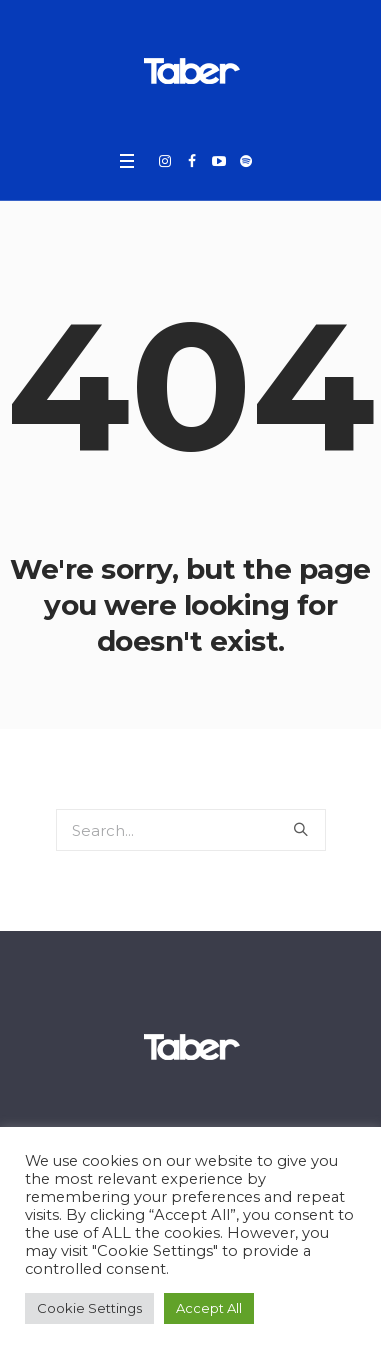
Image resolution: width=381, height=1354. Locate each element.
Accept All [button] (209, 1308)
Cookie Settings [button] (89, 1308)
